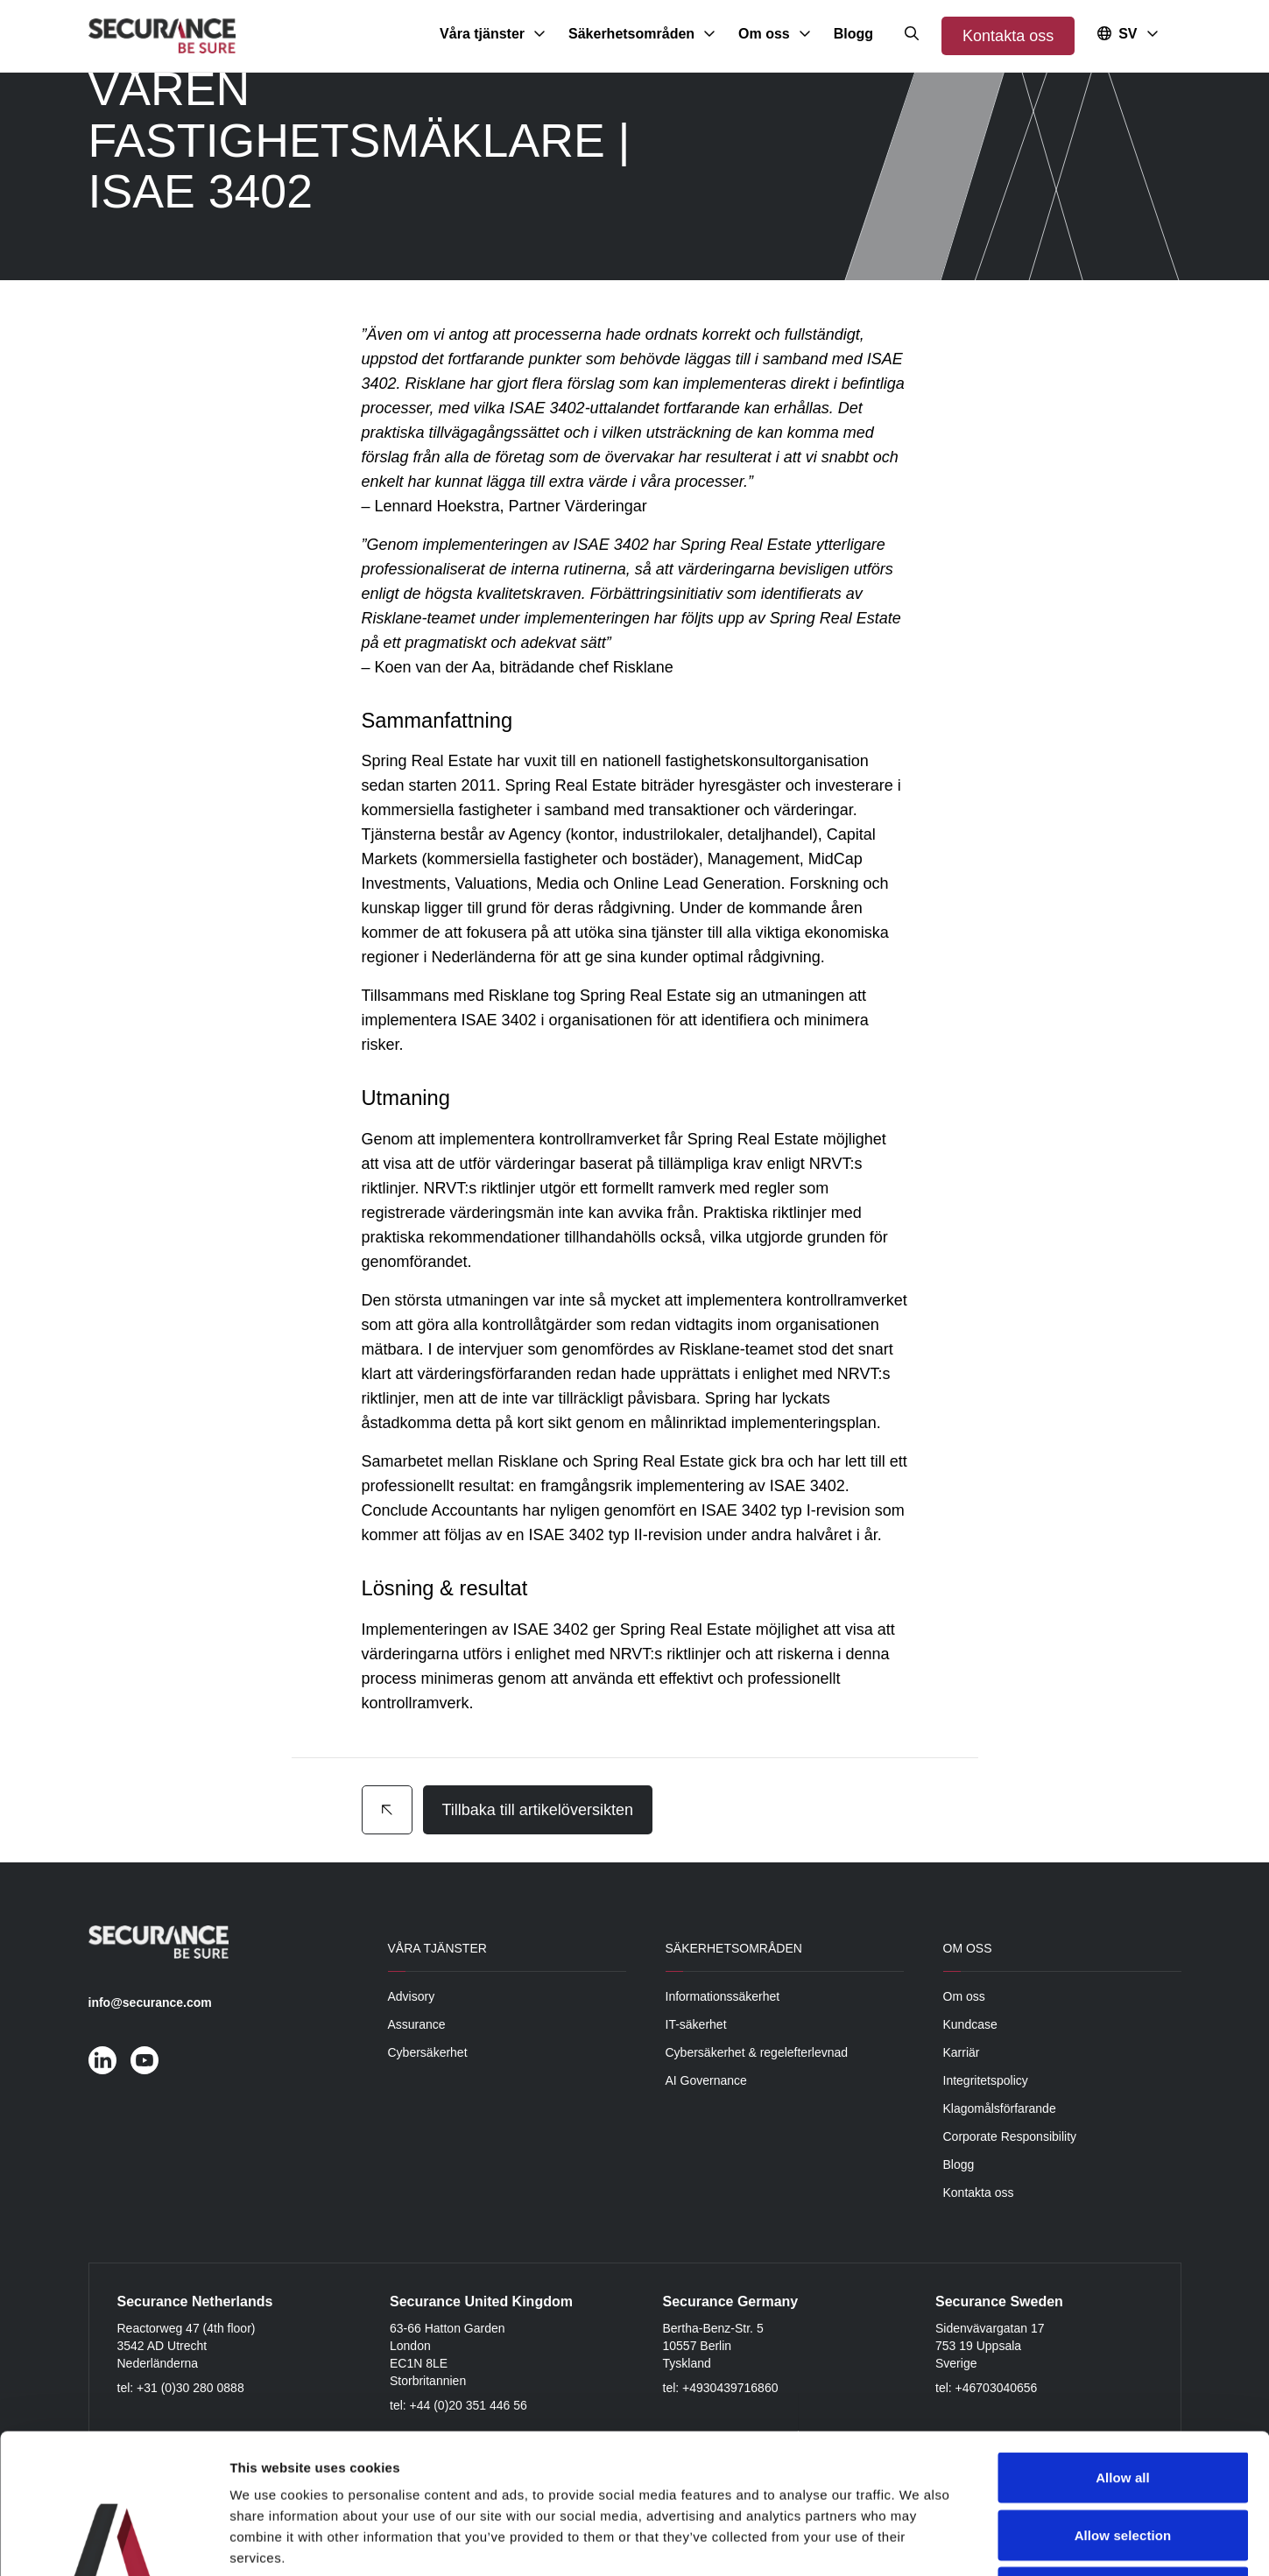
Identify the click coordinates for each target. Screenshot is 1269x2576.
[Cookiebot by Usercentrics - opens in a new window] (113, 2542)
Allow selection (1123, 2404)
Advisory (411, 1996)
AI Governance (706, 2080)
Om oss (967, 1948)
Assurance (417, 2024)
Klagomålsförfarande (999, 2108)
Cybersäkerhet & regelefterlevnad (757, 2052)
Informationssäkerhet (723, 1996)
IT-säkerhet (696, 2024)
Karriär (961, 2052)
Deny (1122, 2460)
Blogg (959, 2164)
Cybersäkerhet (428, 2052)
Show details (919, 2541)
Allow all (1123, 2346)
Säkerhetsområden (734, 1948)
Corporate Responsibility (1010, 2136)
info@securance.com (150, 2002)
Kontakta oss (1008, 36)
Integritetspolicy (985, 2080)
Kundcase (970, 2024)
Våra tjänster (437, 1948)
